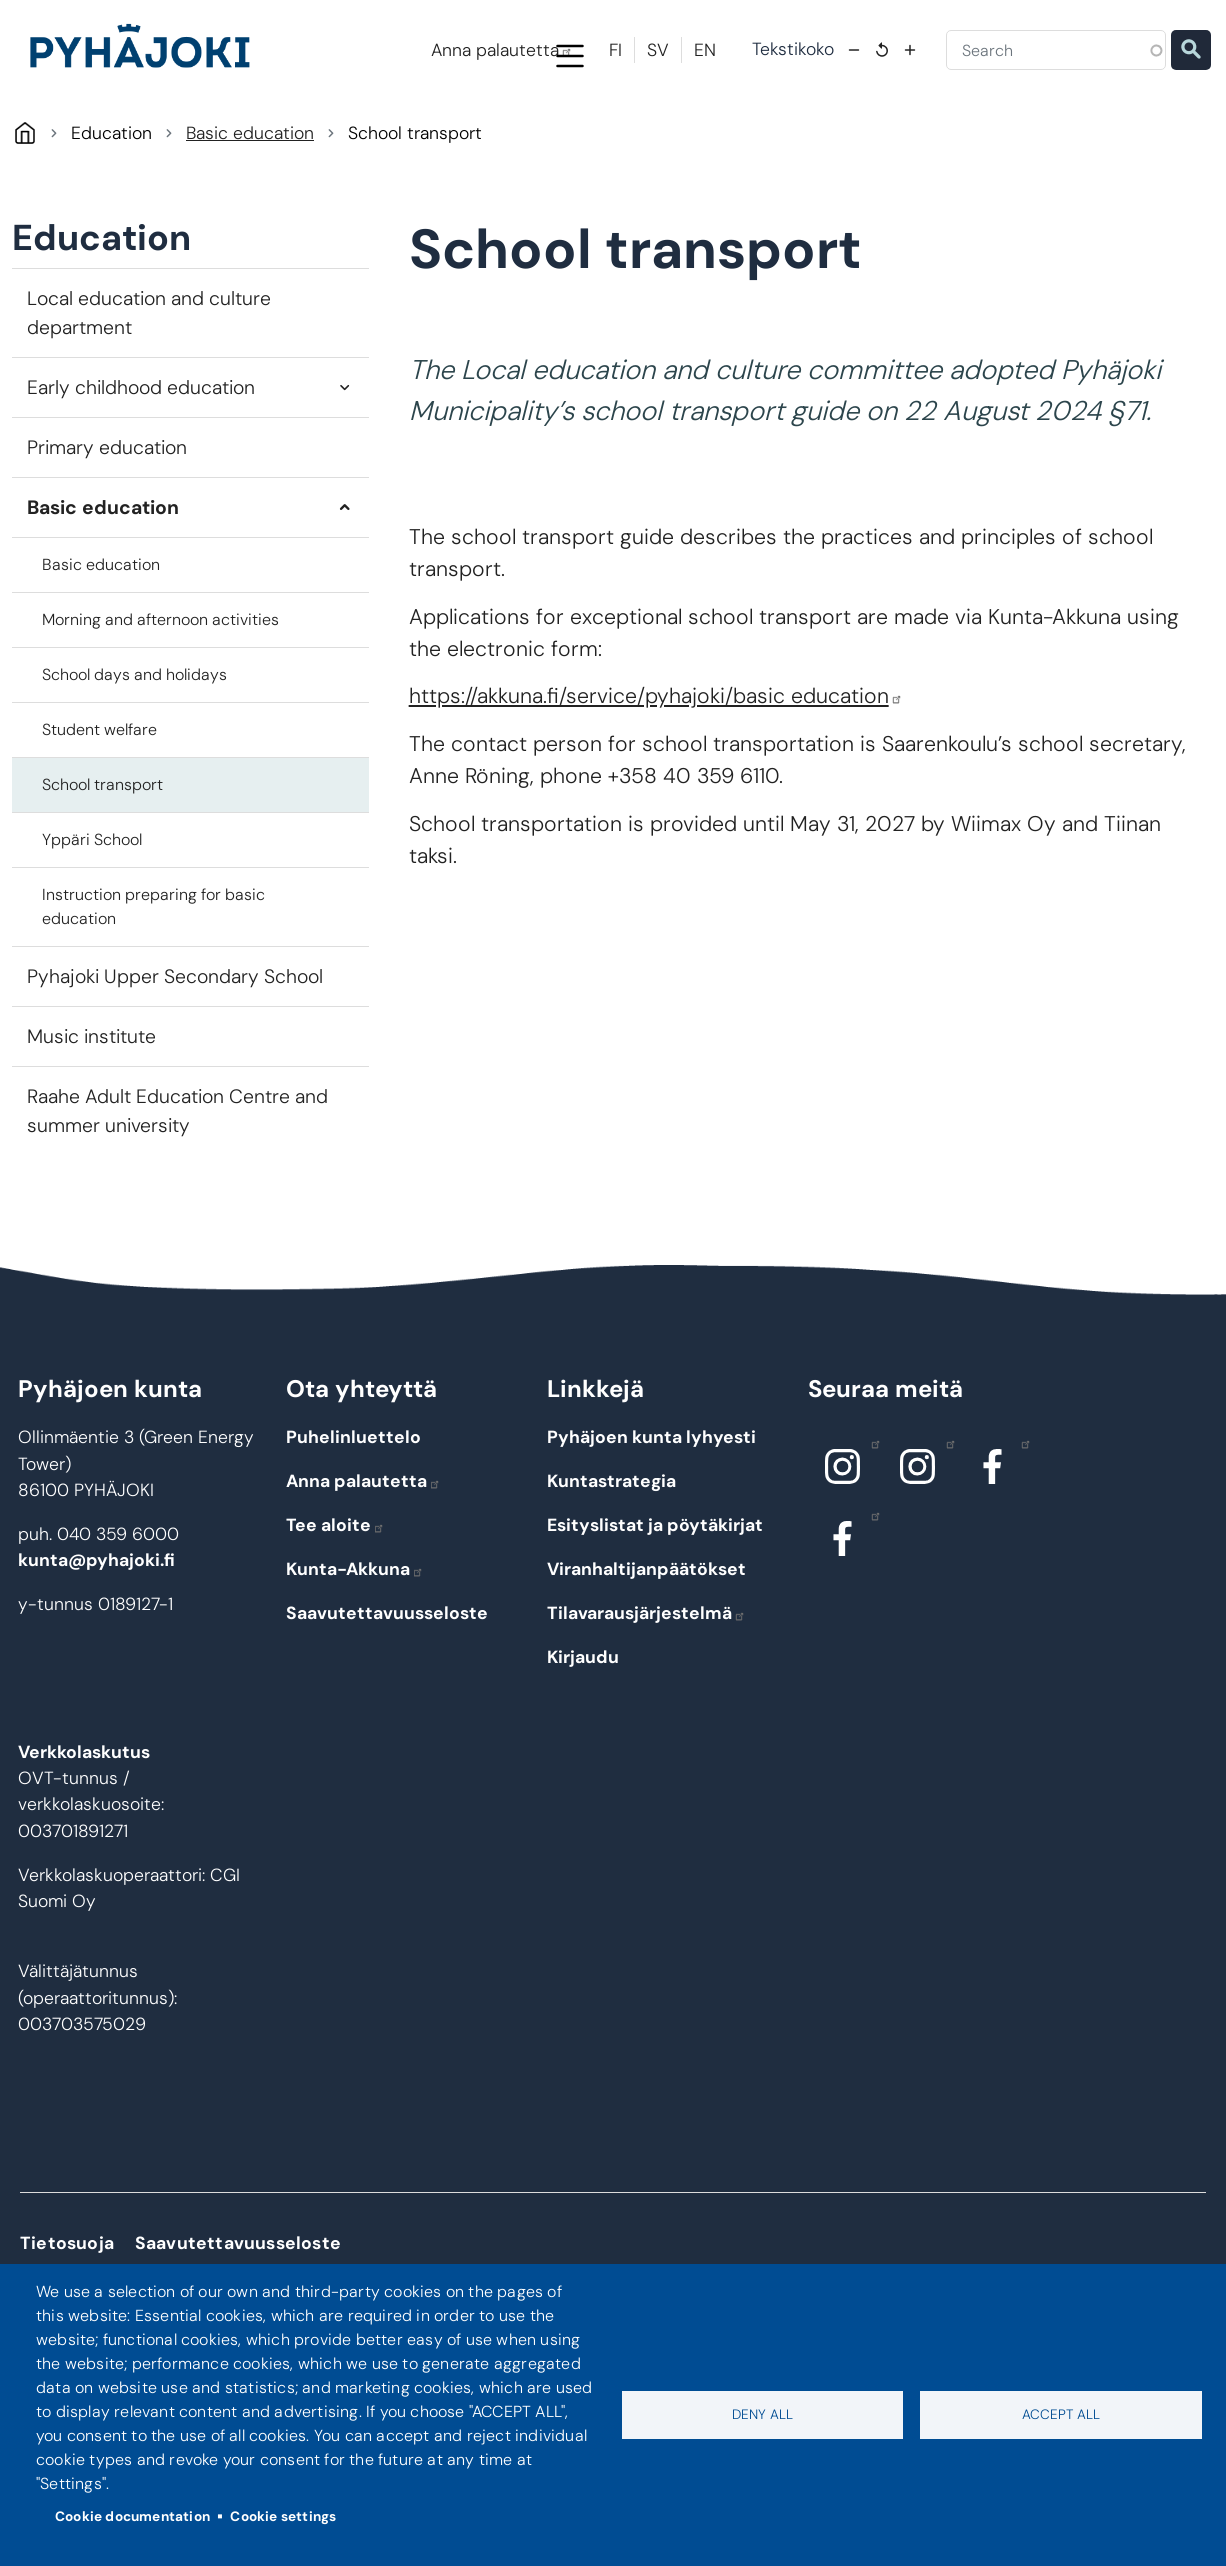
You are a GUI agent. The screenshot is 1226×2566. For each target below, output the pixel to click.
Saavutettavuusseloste (387, 1698)
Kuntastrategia (611, 1566)
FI (615, 50)
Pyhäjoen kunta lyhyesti (651, 1522)
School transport (102, 869)
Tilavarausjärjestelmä (646, 1698)
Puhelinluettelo (353, 1522)
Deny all (762, 2414)
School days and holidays (134, 759)
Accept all (1061, 2414)
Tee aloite (335, 1610)
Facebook (1020, 1528)
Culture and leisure (889, 142)
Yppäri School (92, 924)
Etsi (1191, 50)
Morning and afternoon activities (160, 704)
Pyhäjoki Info (103, 142)
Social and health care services (685, 142)
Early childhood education (141, 471)
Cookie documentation (132, 2516)
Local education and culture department (149, 397)
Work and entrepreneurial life (1096, 142)
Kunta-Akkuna (355, 1654)
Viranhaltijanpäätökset (646, 1654)
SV (658, 50)
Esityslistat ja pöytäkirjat (655, 1610)
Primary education (107, 531)
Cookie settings (283, 2516)
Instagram (870, 1528)
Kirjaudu (583, 1742)
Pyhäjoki (24, 217)
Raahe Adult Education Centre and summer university (177, 1196)
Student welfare (99, 814)
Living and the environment (292, 142)
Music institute (91, 1121)
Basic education (250, 218)
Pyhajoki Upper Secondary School (175, 1061)
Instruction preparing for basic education (153, 991)
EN (705, 50)
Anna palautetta (502, 50)
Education (479, 142)
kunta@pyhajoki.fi (96, 1645)
